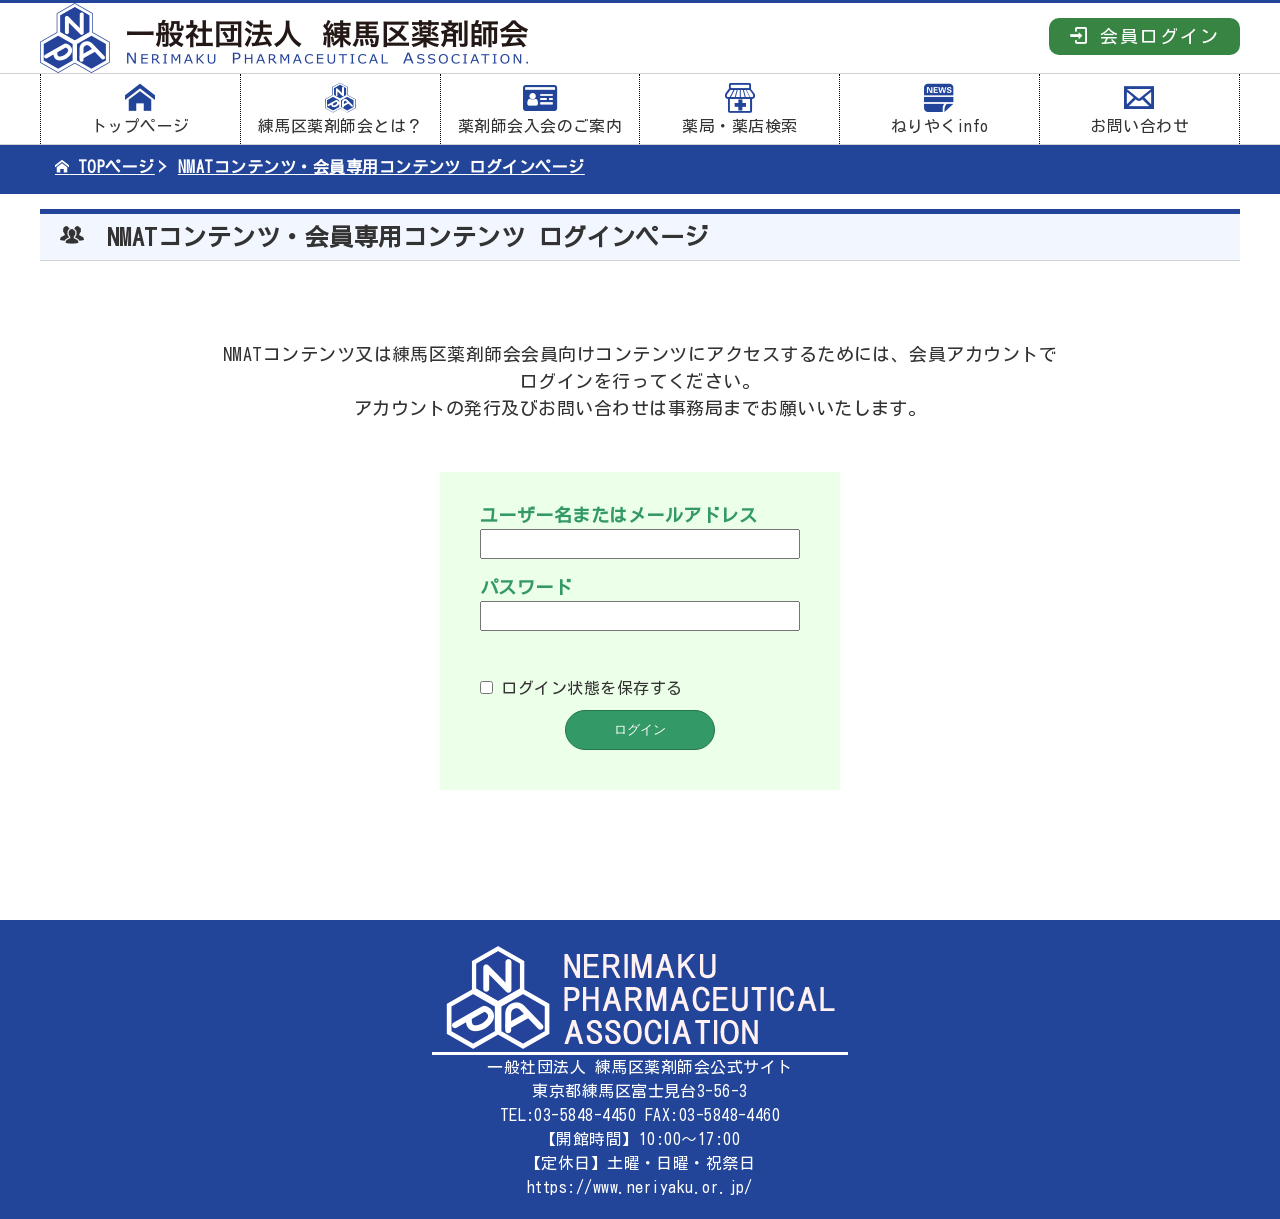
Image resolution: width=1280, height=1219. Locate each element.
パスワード (526, 587)
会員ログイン (1144, 35)
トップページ (140, 109)
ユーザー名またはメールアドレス (618, 515)
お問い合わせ (1139, 109)
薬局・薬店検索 (739, 109)
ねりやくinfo (939, 109)
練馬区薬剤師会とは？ (340, 109)
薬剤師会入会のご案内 (540, 109)
